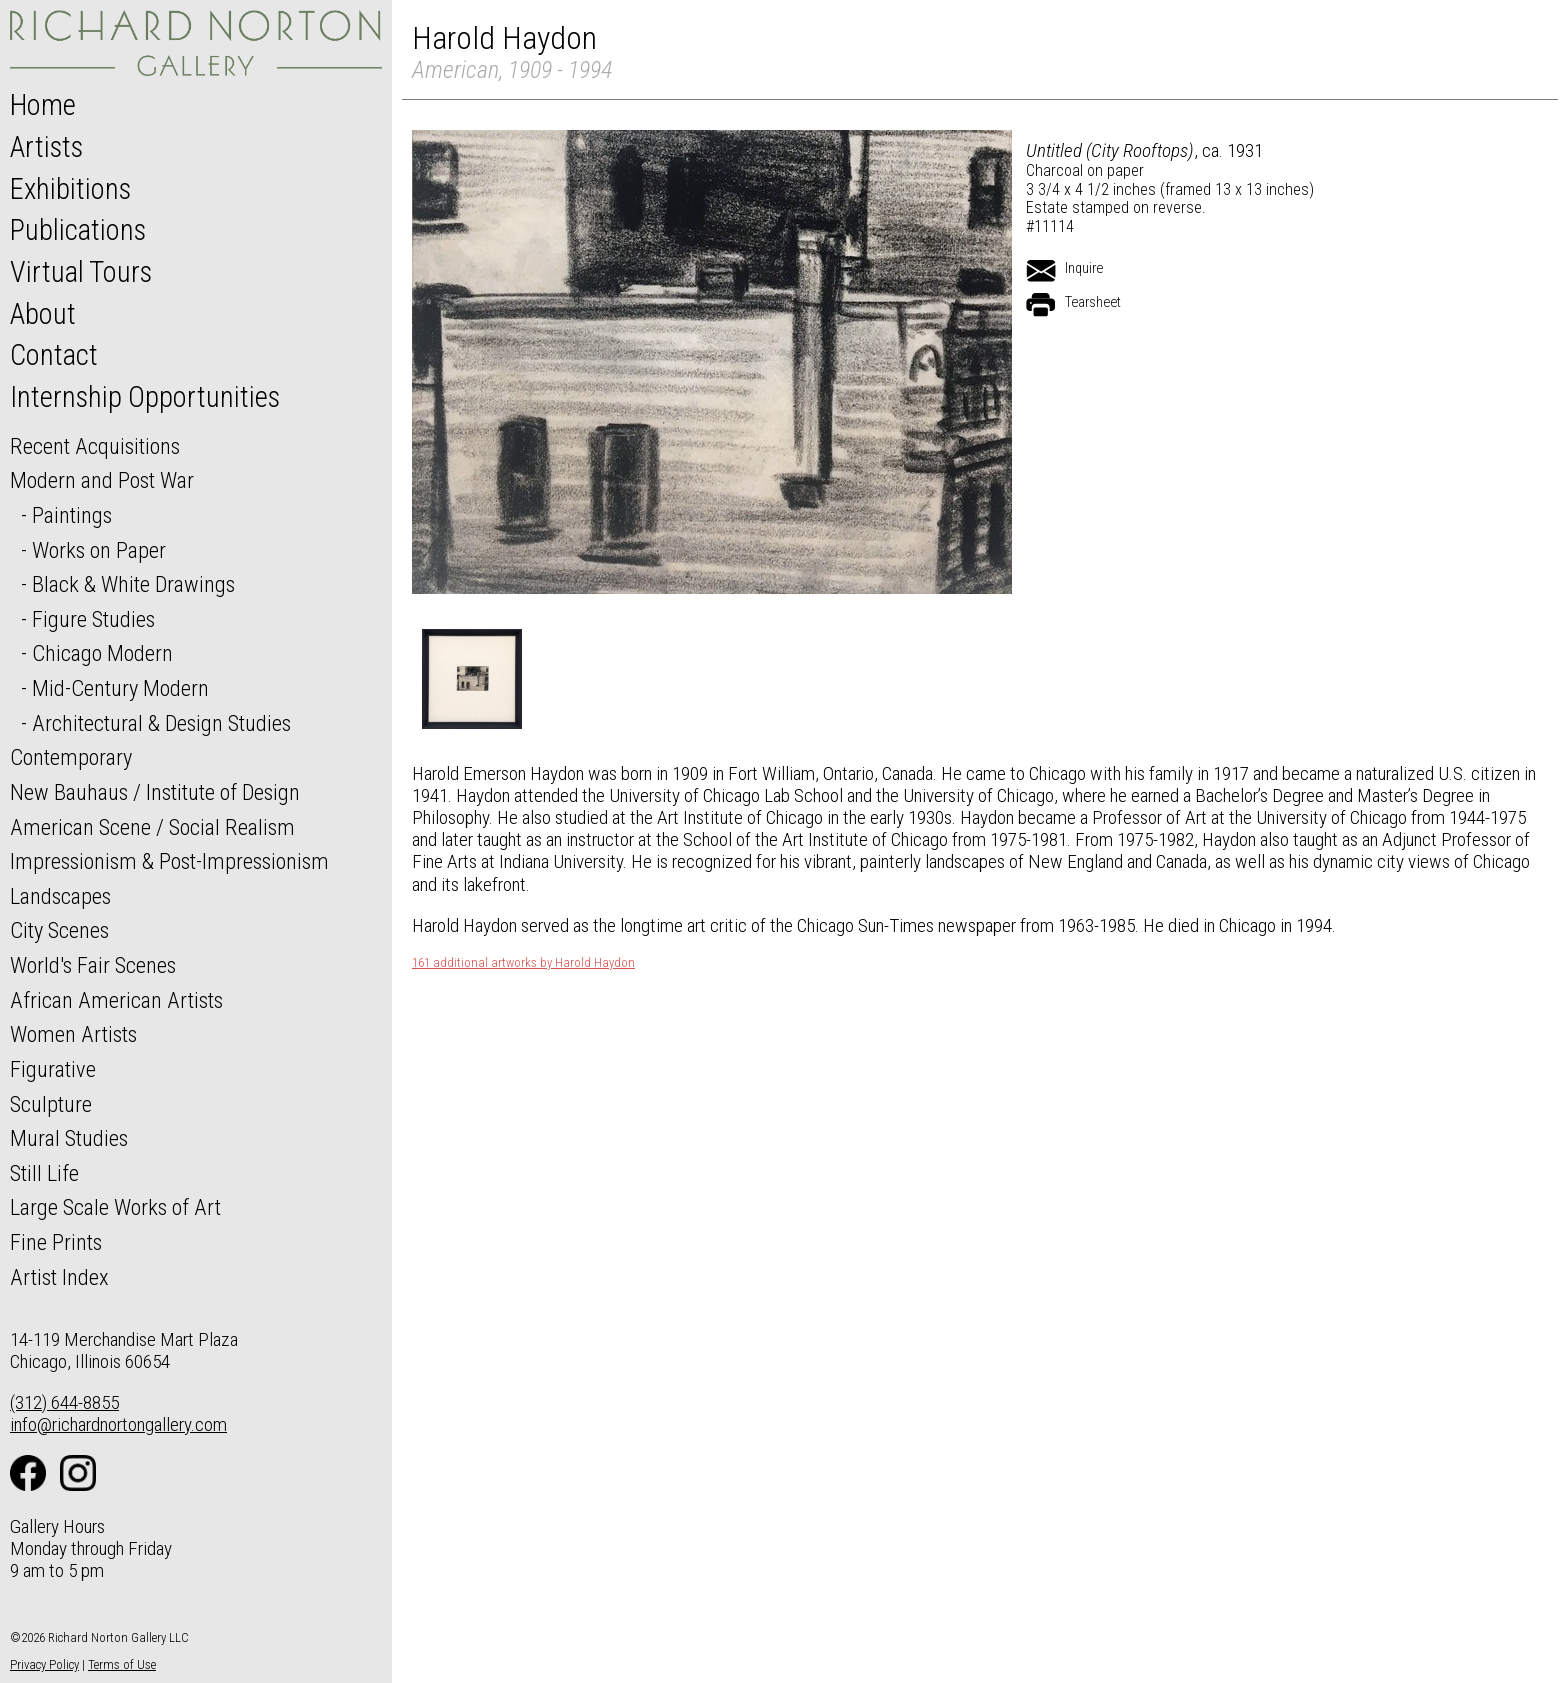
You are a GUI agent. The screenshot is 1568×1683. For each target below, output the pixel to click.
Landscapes (60, 896)
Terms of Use (122, 1664)
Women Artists (73, 1034)
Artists (46, 147)
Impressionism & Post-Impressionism (169, 861)
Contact (54, 355)
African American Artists (116, 1000)
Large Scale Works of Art (115, 1207)
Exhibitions (70, 189)
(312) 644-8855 (64, 1402)
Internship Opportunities (145, 397)
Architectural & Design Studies (161, 723)
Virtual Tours (81, 272)
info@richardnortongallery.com (118, 1424)
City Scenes (59, 930)
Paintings (72, 515)
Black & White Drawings (133, 584)
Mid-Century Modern (120, 688)
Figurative (53, 1069)
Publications (78, 230)
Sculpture (51, 1104)
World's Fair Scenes (93, 965)
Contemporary (71, 757)
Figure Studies (93, 619)
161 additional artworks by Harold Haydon (523, 963)
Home (43, 105)
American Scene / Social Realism (152, 827)
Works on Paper (99, 550)
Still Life (44, 1173)
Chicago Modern (102, 653)
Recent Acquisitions (95, 446)
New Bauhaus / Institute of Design (155, 792)
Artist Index (59, 1277)
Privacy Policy (44, 1664)
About (43, 314)
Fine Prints (56, 1242)
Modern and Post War (102, 480)
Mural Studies (69, 1138)
